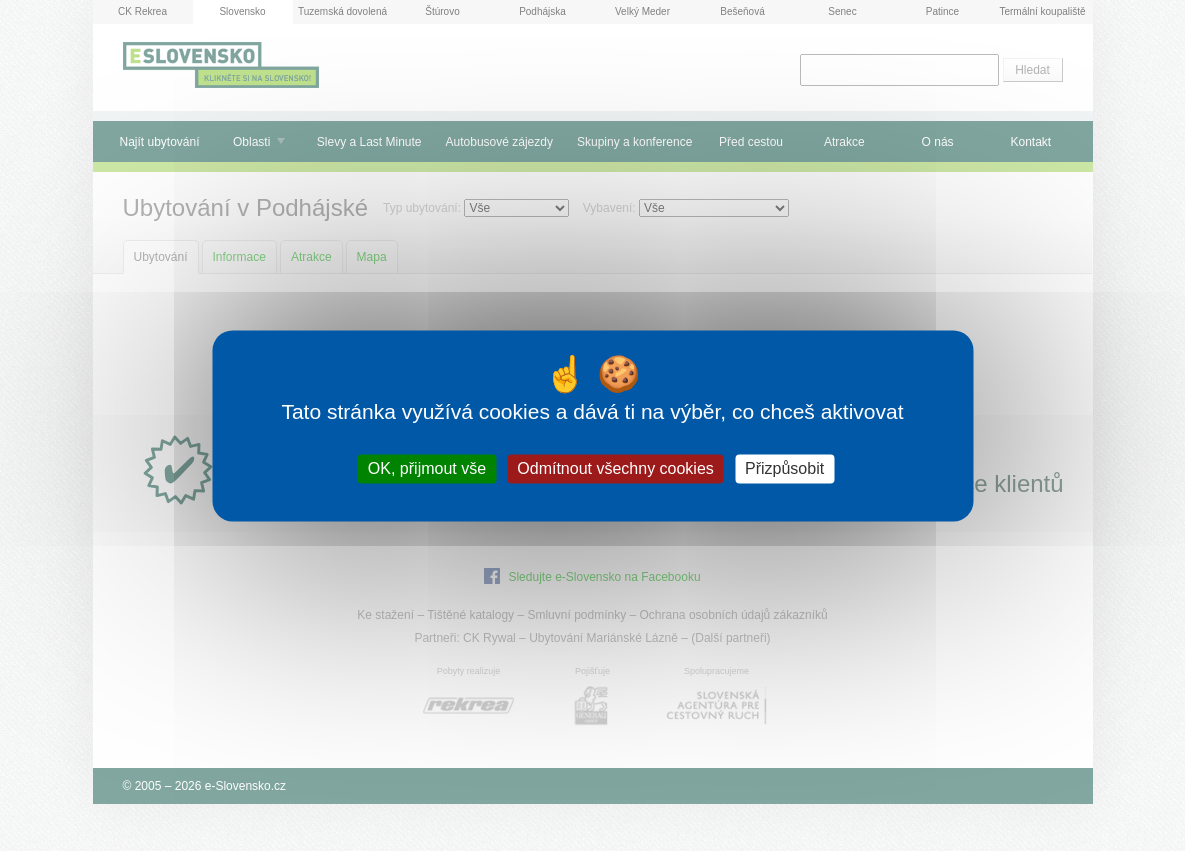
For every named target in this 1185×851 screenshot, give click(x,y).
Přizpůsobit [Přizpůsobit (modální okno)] (784, 468)
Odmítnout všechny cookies (615, 468)
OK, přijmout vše (427, 468)
